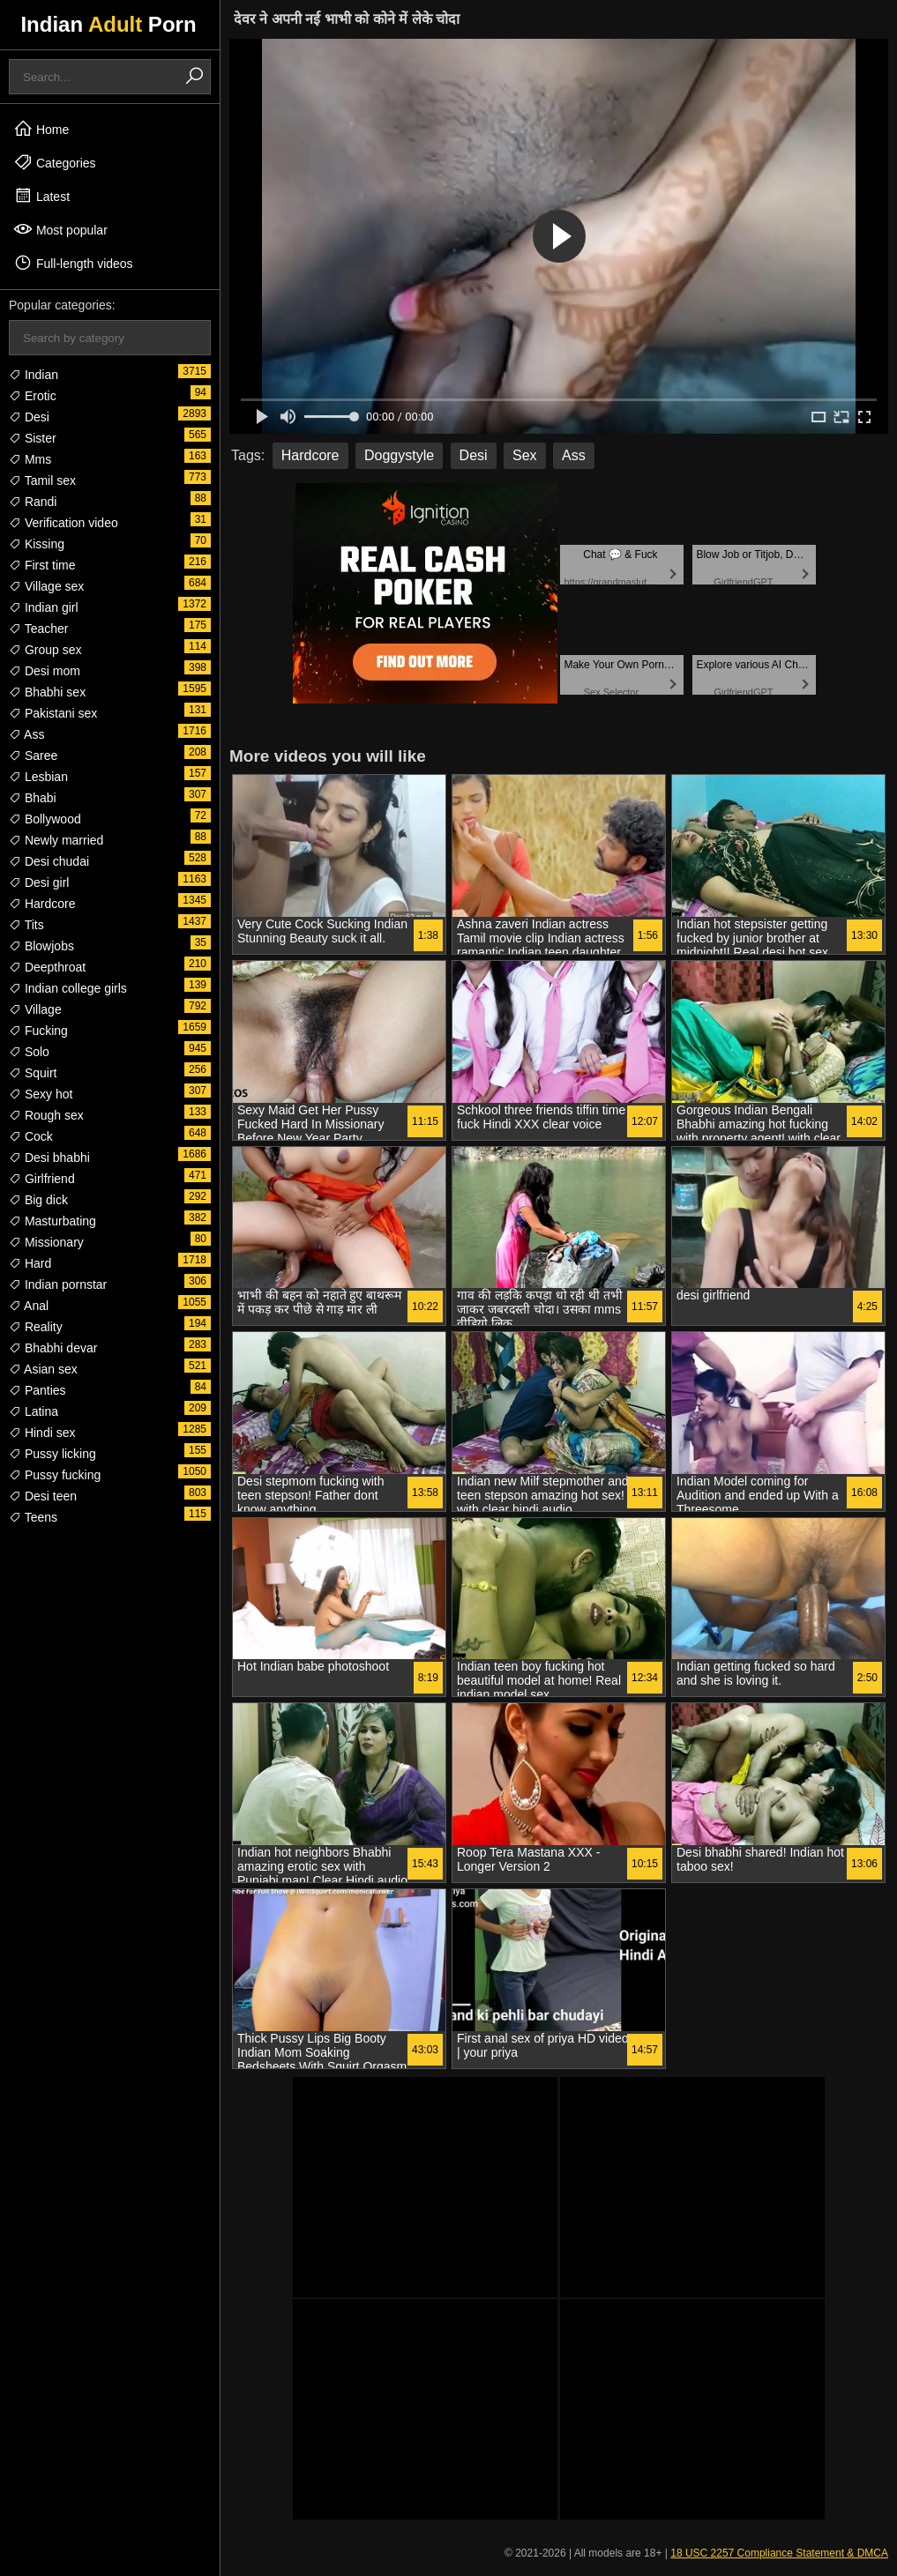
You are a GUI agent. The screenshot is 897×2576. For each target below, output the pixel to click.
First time (42, 565)
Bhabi (32, 798)
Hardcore (42, 904)
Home (41, 128)
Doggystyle (399, 455)
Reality (36, 1327)
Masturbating (52, 1221)
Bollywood (45, 819)
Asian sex (43, 1369)
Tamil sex (42, 480)
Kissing (36, 544)
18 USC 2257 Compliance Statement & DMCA (779, 2553)
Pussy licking (52, 1454)
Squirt (32, 1073)
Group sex (45, 650)
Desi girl (39, 882)
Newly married (56, 840)
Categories (54, 162)
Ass (26, 734)
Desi (29, 417)
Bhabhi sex (47, 692)
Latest (41, 195)
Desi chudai (49, 861)
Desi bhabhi (49, 1157)
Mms (30, 459)
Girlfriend (42, 1179)
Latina (33, 1411)
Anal (29, 1306)
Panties (37, 1390)
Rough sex (46, 1115)
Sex (524, 455)
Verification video (63, 523)
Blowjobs (41, 946)
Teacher (38, 629)
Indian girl (43, 607)
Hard (30, 1263)
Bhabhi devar (53, 1348)
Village (35, 1009)
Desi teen (43, 1496)
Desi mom (44, 671)
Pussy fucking (55, 1475)
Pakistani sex (53, 713)
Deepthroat (47, 967)
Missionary (46, 1242)
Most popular (60, 229)
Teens (33, 1517)
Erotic (32, 396)
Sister (32, 438)
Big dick (38, 1200)
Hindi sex (42, 1433)
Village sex (46, 586)
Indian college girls (68, 988)
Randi (32, 502)
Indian (33, 375)
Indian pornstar (58, 1284)
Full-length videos (73, 262)
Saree (33, 755)
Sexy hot (40, 1094)
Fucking (38, 1031)
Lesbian (38, 777)
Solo (29, 1052)
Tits (26, 925)
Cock (31, 1136)
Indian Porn (108, 24)
